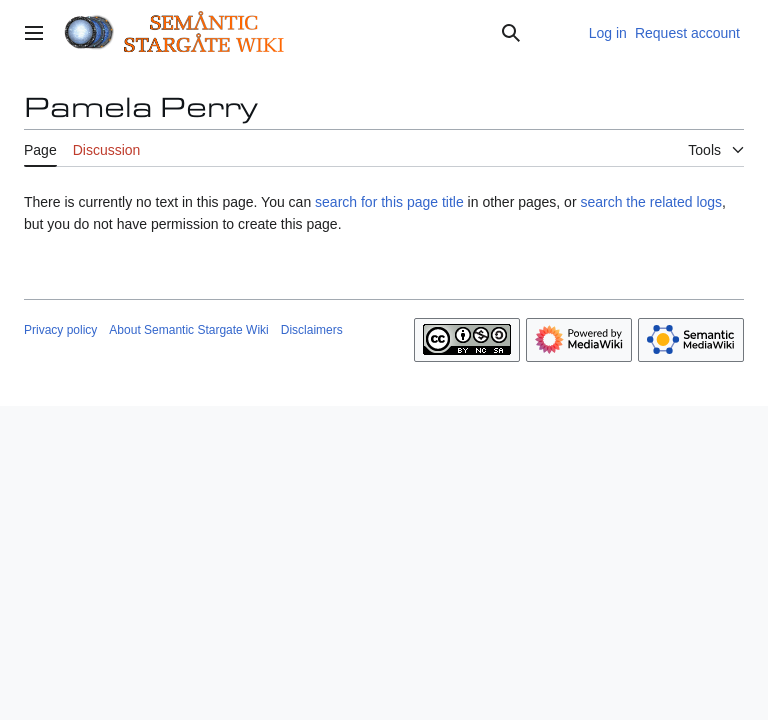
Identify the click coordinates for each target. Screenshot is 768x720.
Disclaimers (312, 330)
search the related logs (651, 202)
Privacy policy (60, 330)
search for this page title (389, 202)
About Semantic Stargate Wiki (188, 330)
